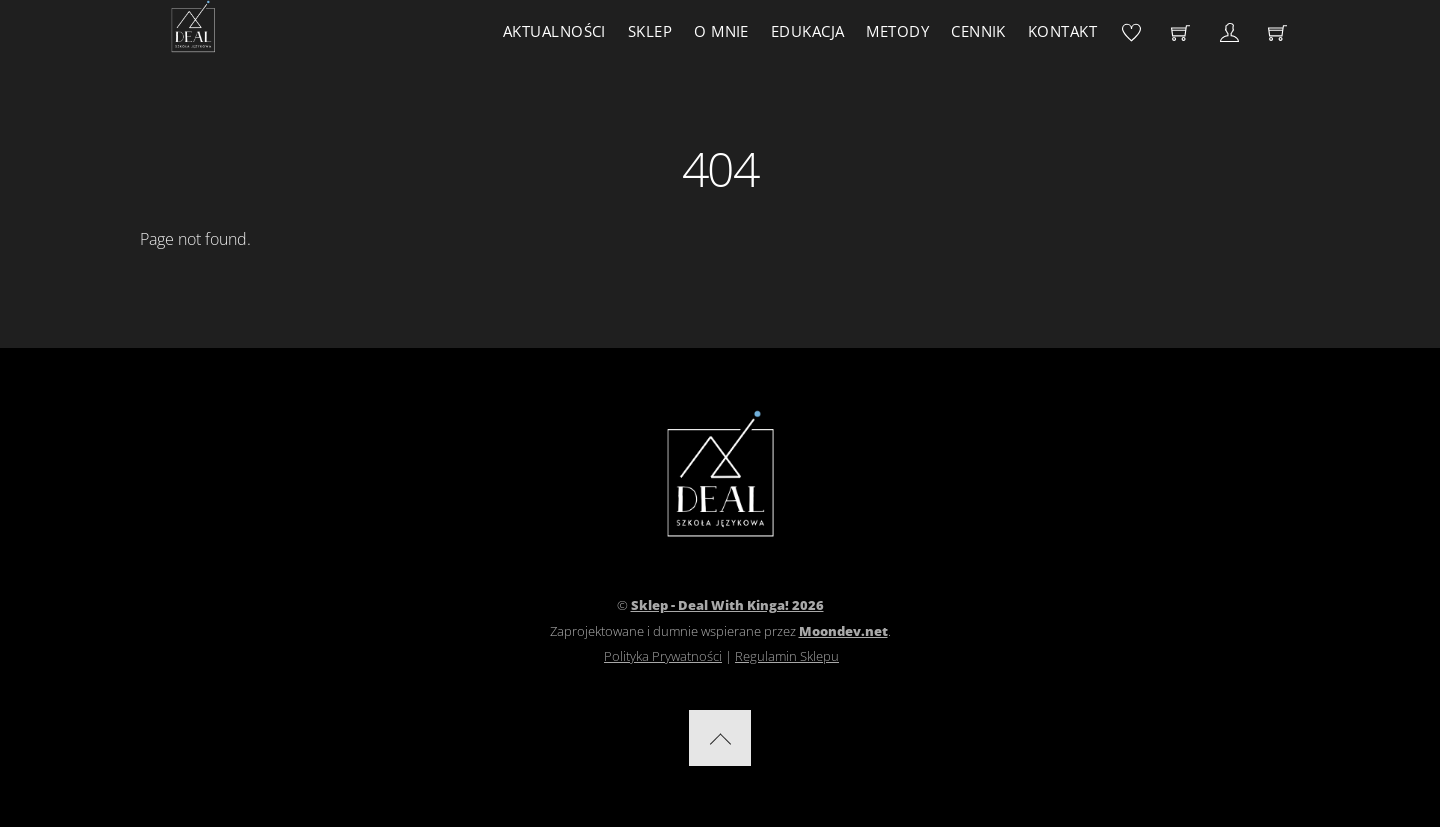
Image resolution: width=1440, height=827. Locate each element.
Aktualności (554, 31)
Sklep (650, 31)
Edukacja (808, 31)
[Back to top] (720, 738)
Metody (897, 31)
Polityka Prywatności (663, 656)
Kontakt (1062, 31)
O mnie (721, 31)
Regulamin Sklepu (787, 656)
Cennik (978, 31)
